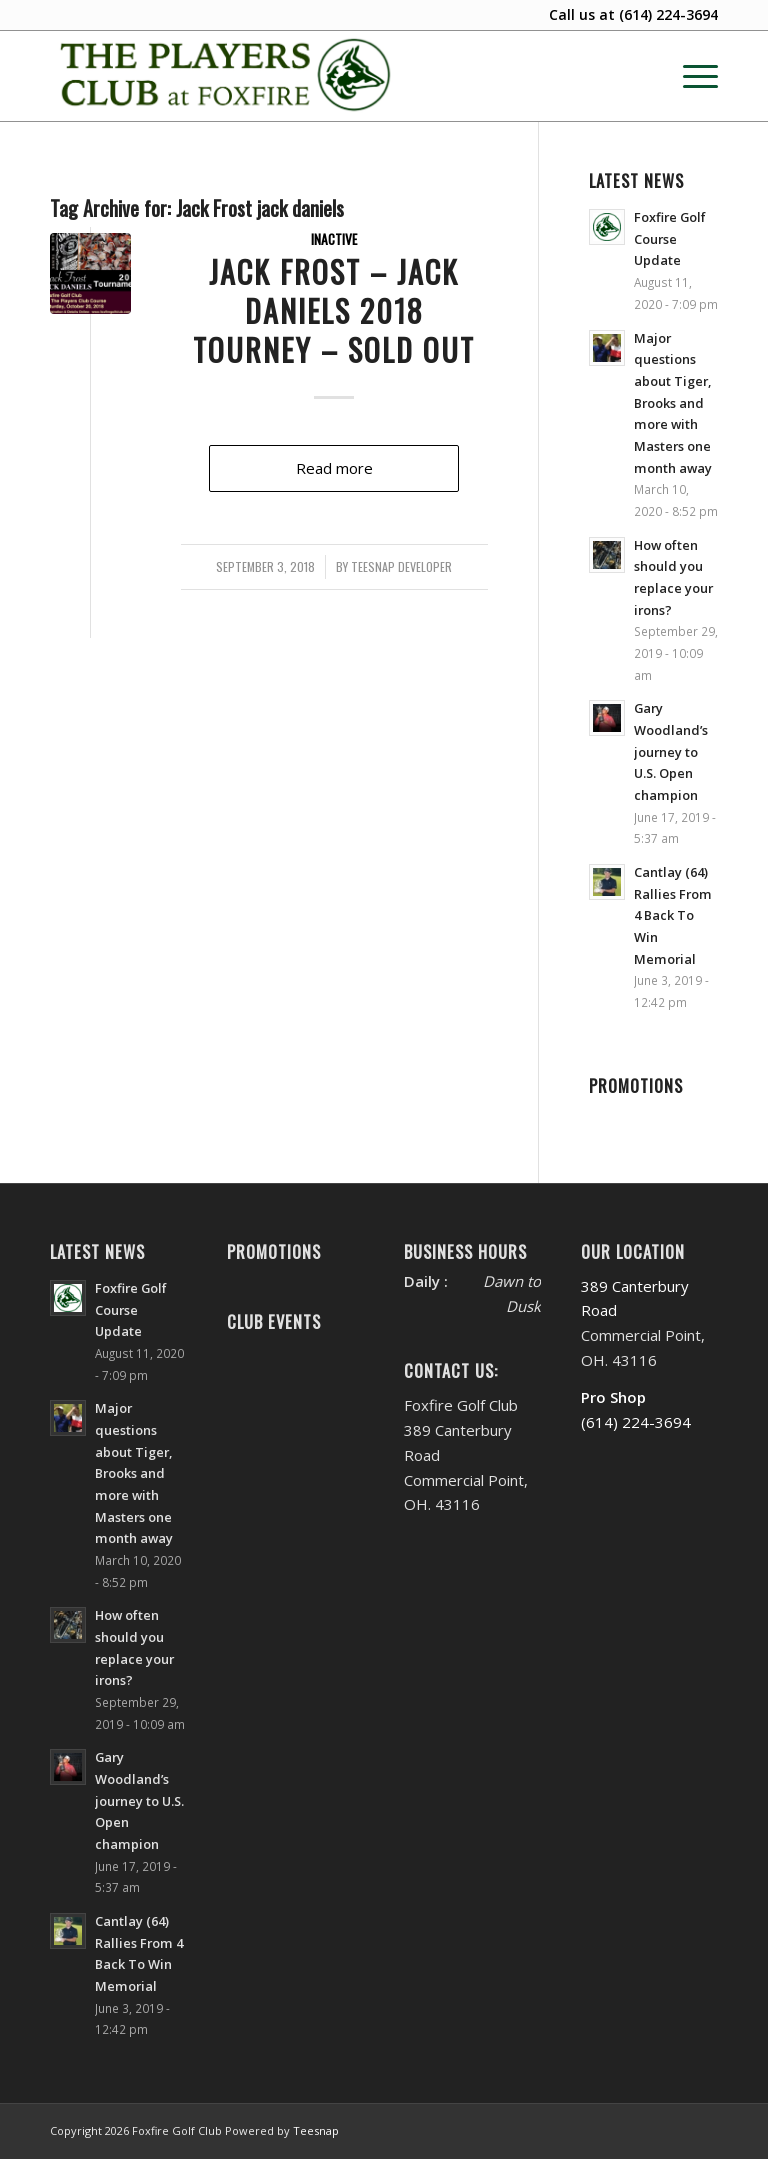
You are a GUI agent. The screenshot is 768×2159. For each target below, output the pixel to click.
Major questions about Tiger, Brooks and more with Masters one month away (673, 403)
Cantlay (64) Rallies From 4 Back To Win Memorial (673, 915)
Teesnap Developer (401, 567)
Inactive (334, 239)
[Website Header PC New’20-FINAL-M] (226, 76)
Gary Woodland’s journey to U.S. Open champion (671, 751)
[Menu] (690, 76)
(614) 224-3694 (668, 14)
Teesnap (316, 2130)
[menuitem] (690, 76)
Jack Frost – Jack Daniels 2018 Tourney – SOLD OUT (334, 310)
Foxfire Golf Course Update (670, 238)
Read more (334, 468)
